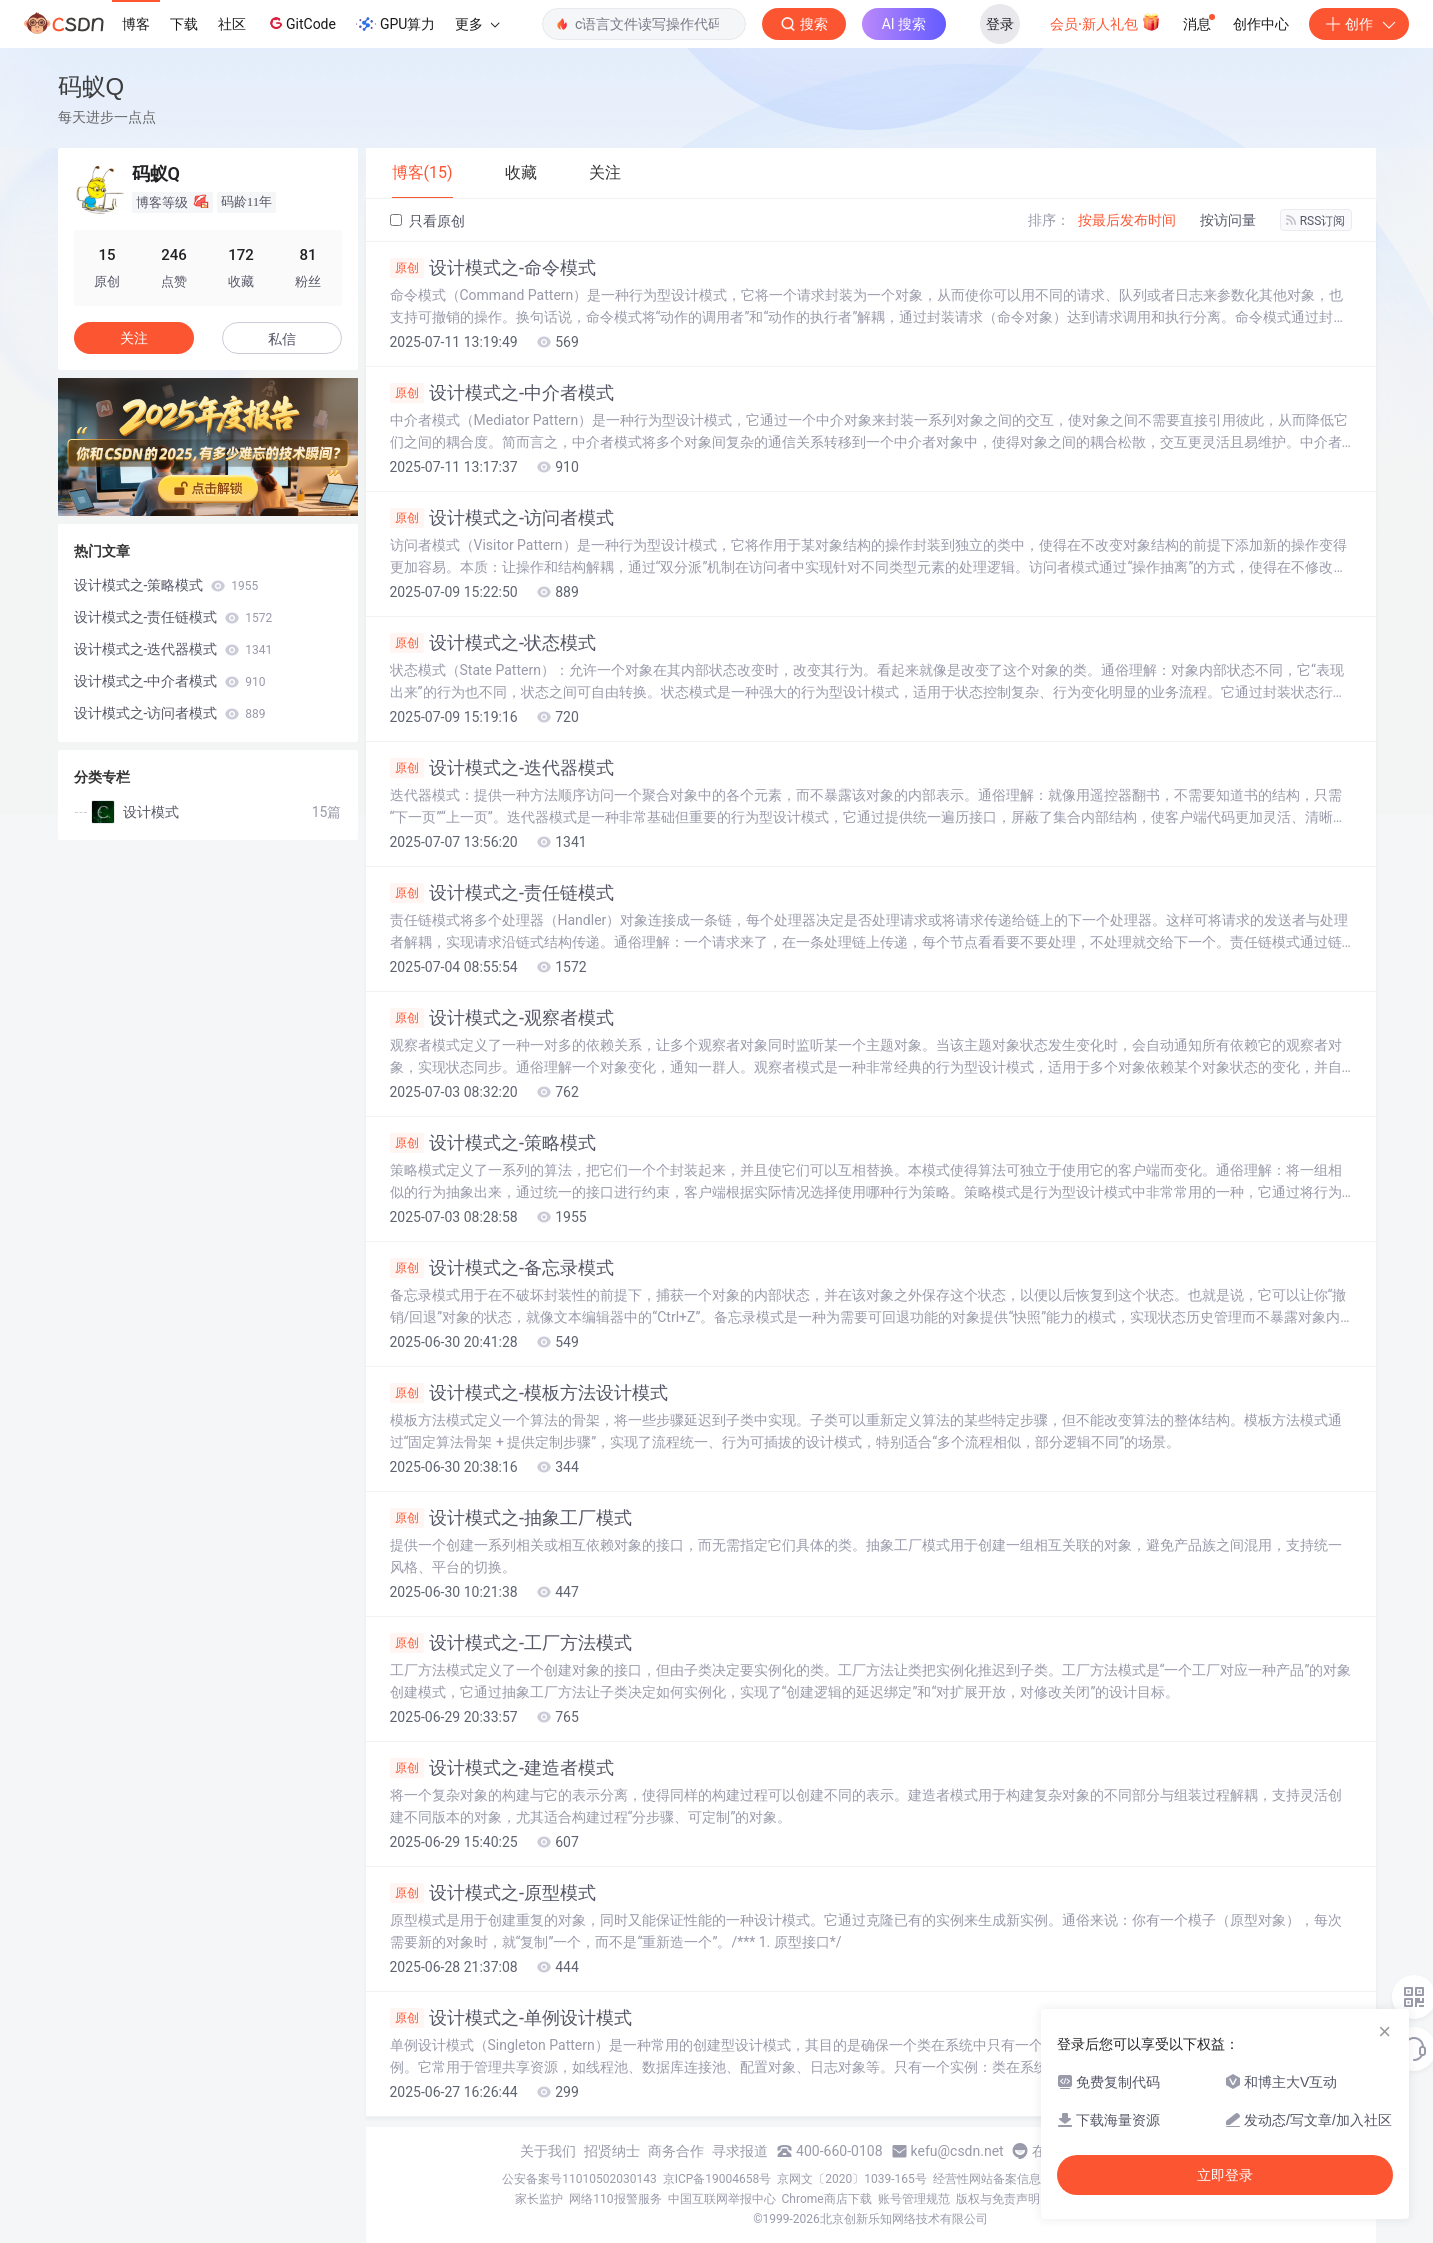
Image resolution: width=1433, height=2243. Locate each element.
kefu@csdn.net (957, 2151)
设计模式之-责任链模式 (502, 893)
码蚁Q (91, 86)
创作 (1359, 24)
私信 (282, 339)
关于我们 (548, 2151)
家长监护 (539, 2199)
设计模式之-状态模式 (493, 643)
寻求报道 (740, 2151)
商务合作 (676, 2151)
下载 (184, 24)
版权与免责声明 (998, 2199)
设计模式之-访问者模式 (502, 518)
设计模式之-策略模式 (493, 1143)
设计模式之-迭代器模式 (502, 768)
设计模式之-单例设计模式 (511, 2018)
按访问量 (1228, 220)
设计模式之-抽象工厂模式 (511, 1518)
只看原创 (427, 221)
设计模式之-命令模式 (493, 268)
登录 (1000, 24)
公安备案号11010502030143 (579, 2179)
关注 (134, 338)
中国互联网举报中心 (722, 2199)
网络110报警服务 (615, 2199)
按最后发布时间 (1127, 220)
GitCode (301, 23)
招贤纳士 (612, 2151)
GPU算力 (395, 24)
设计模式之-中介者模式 (502, 393)
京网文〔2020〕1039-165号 (852, 2179)
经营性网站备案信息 (987, 2179)
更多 (477, 24)
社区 (232, 24)
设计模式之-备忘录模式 (502, 1268)
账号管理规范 (914, 2199)
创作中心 (1261, 24)
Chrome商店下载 (827, 2199)
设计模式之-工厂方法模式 (511, 1643)
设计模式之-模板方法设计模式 (529, 1393)
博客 (136, 24)
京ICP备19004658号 (717, 2179)
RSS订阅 (1316, 221)
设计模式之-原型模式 (493, 1893)
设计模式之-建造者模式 (502, 1768)
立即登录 (1225, 2175)
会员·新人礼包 (1105, 22)
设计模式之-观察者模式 (502, 1018)
